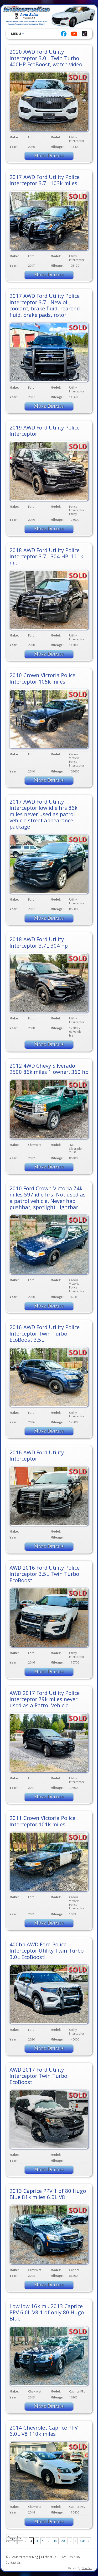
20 (63, 2540)
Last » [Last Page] (84, 2540)
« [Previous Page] (14, 2540)
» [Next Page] (75, 2540)
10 (55, 2540)
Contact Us (13, 2563)
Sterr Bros (87, 2568)
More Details (49, 155)
